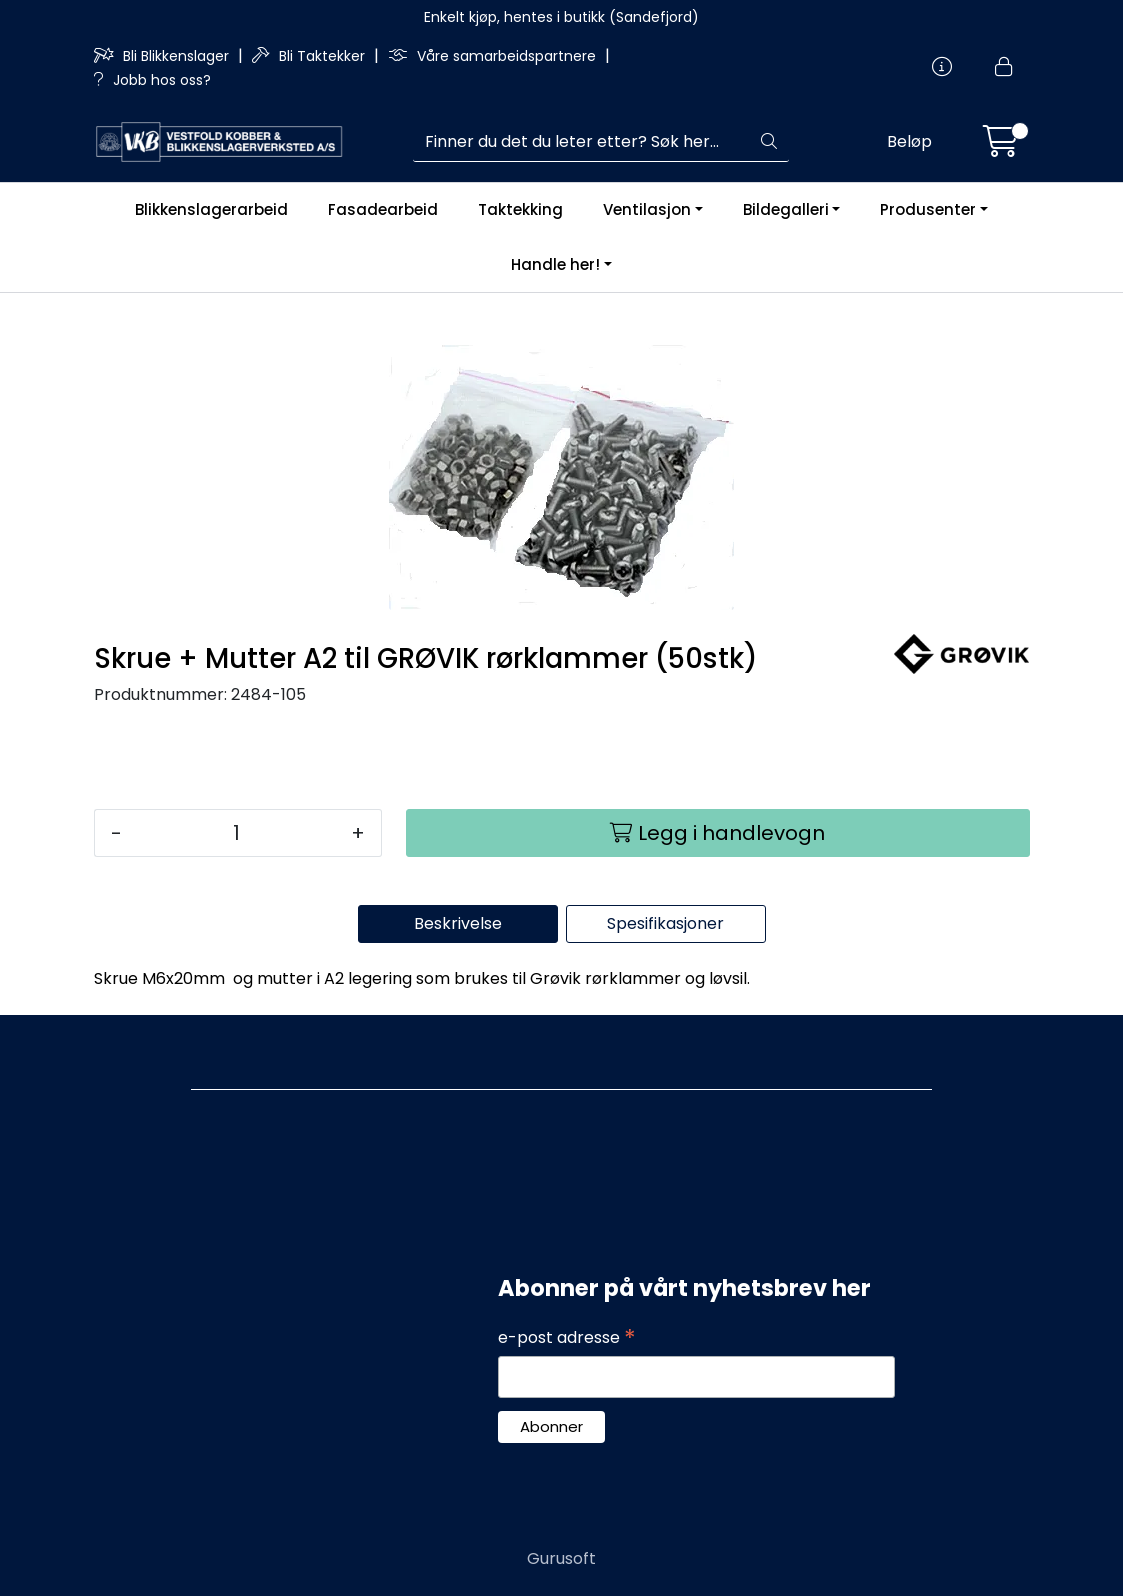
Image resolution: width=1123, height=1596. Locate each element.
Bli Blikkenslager (163, 56)
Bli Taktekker (310, 56)
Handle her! (555, 264)
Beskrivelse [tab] (458, 923)
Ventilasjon (647, 209)
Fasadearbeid (383, 209)
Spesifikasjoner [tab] (665, 923)
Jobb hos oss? (152, 80)
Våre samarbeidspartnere (494, 56)
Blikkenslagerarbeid (211, 209)
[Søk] (581, 142)
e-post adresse (567, 1338)
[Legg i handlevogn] (718, 833)
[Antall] (236, 833)
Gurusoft (561, 1558)
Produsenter (928, 209)
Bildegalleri (786, 209)
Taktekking (520, 209)
